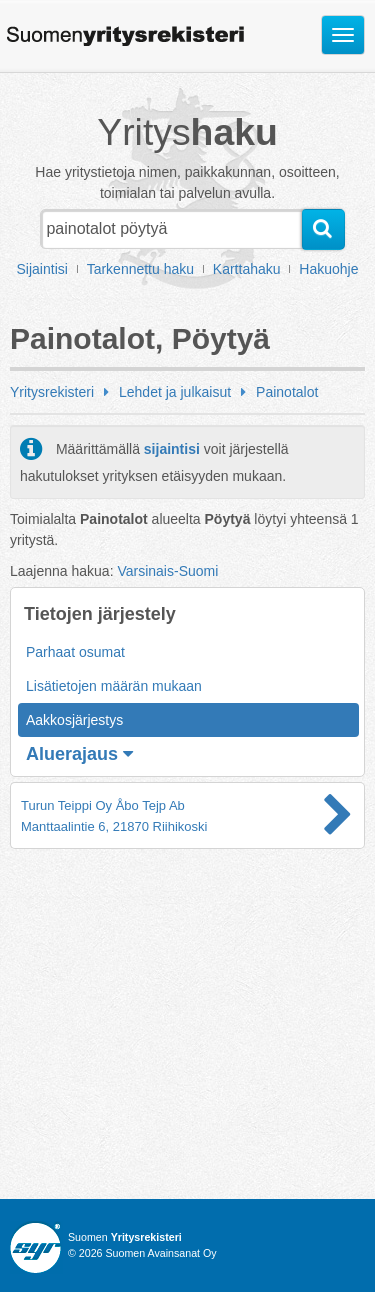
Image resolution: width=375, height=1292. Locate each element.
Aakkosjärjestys (74, 720)
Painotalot (287, 392)
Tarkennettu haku (140, 269)
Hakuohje (328, 269)
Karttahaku (247, 269)
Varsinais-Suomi (167, 571)
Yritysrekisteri (52, 392)
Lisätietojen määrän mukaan (114, 686)
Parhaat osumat (75, 652)
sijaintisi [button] (172, 449)
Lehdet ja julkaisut (175, 392)
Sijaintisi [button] (42, 269)
